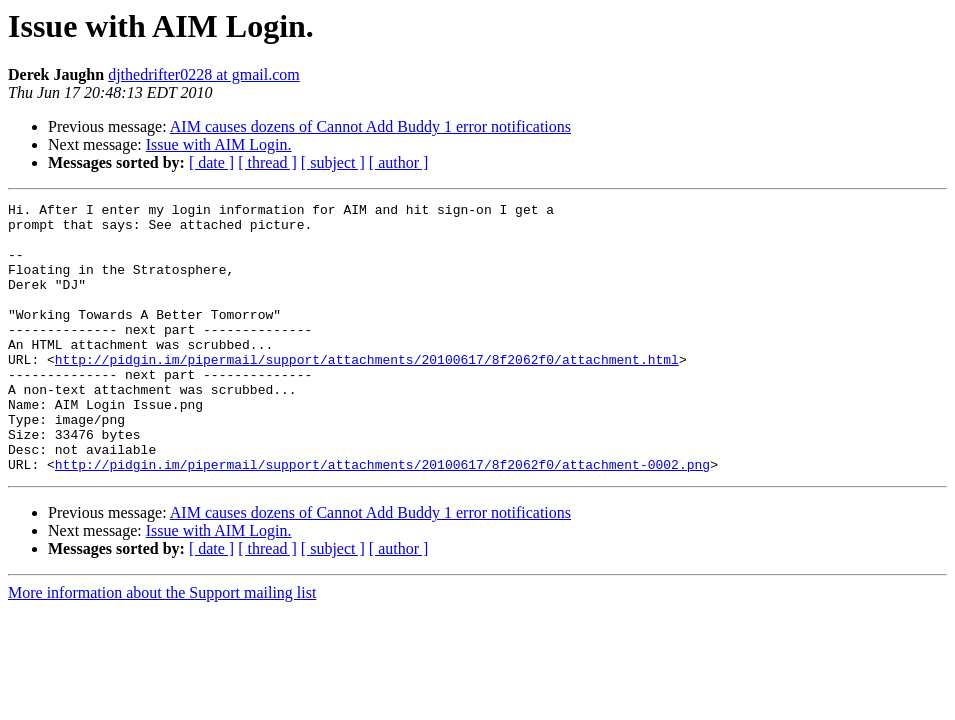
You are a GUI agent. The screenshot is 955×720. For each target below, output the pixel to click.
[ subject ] (333, 162)
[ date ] (211, 162)
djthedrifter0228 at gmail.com (204, 74)
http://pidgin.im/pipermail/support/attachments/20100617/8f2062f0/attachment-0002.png (382, 518)
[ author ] (399, 162)
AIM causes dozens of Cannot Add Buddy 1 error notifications (370, 126)
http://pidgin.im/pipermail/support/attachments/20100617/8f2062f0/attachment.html (367, 392)
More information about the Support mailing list (162, 646)
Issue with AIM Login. (219, 144)
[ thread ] (267, 162)
